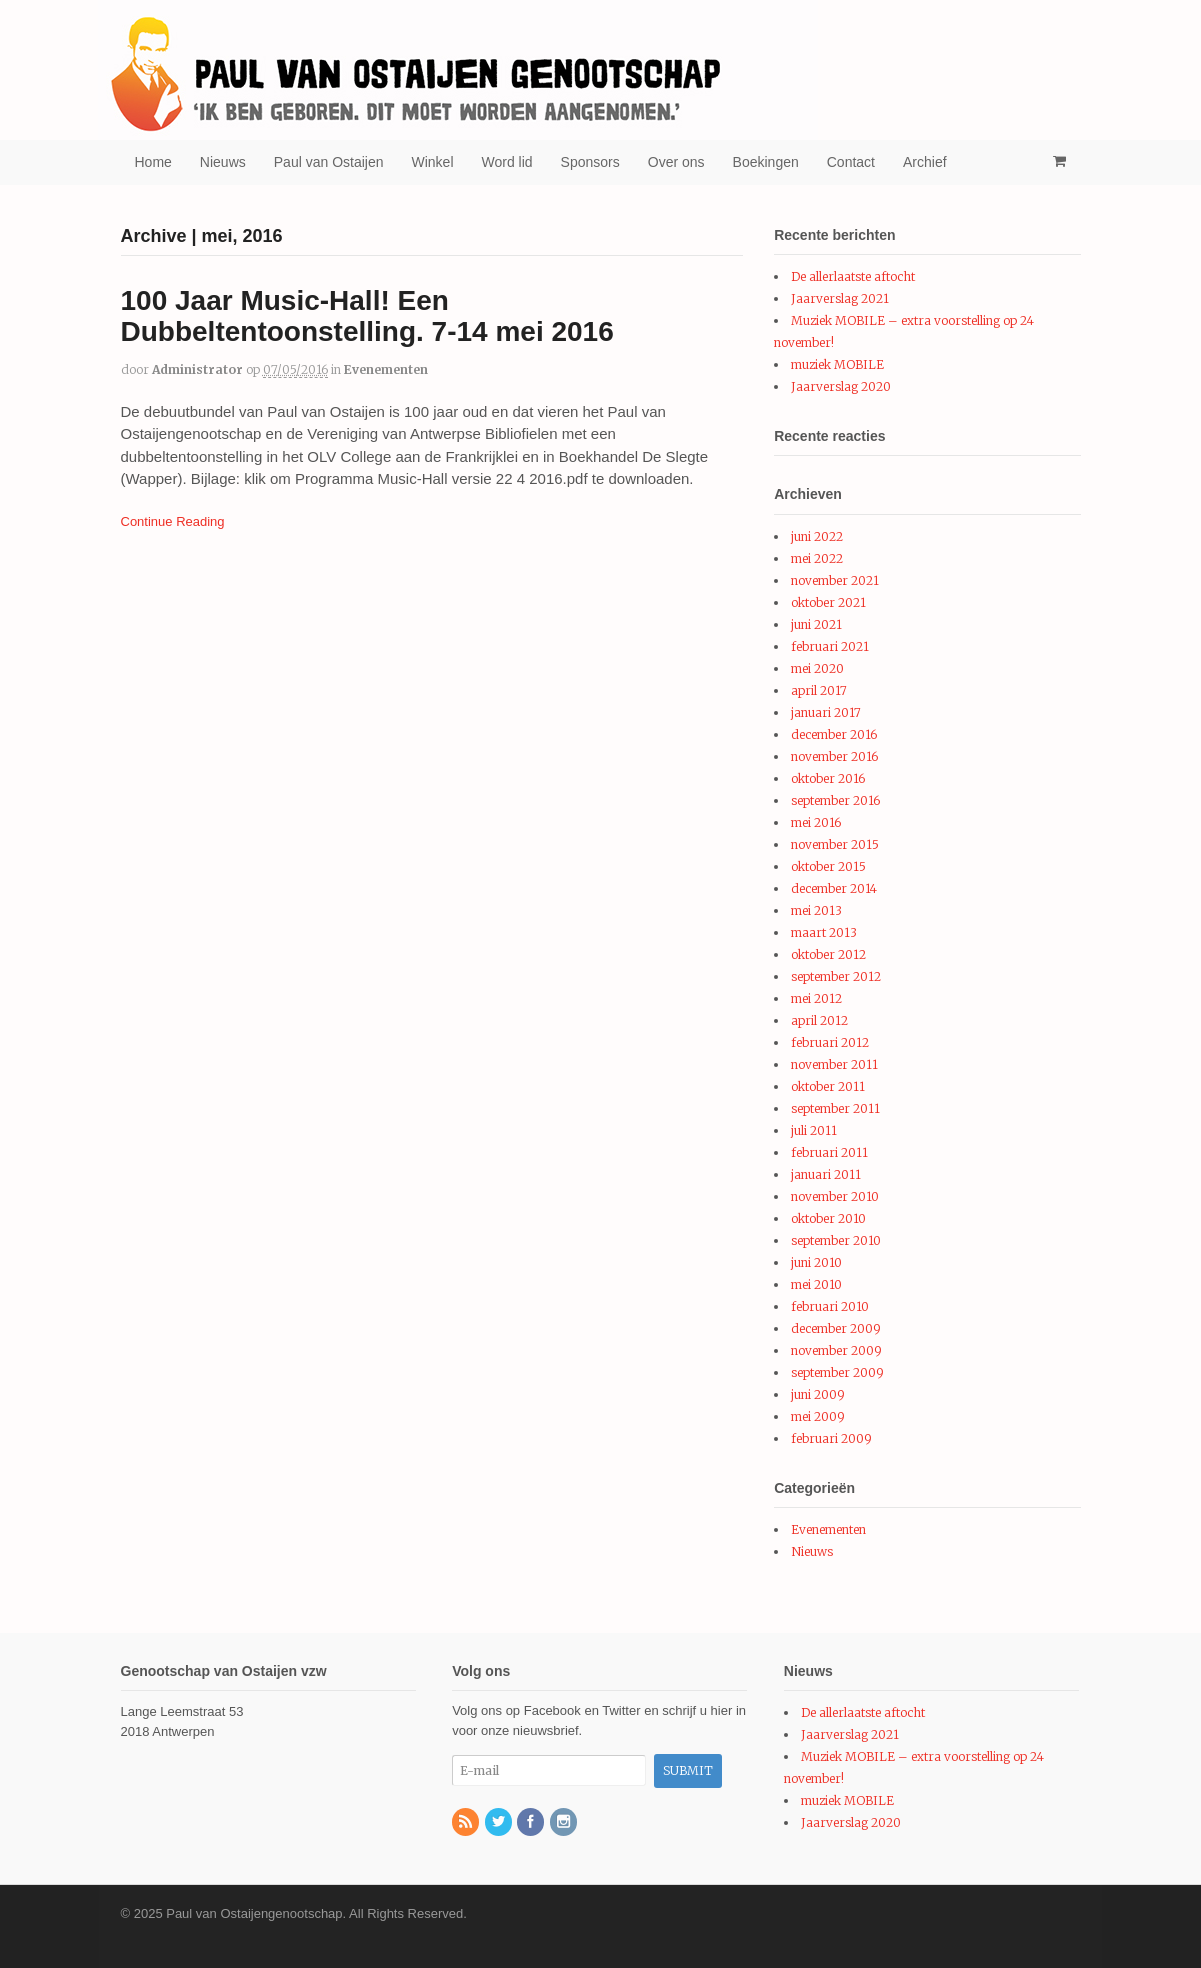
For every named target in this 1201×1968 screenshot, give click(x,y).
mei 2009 (818, 1416)
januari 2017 (826, 712)
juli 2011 (814, 1130)
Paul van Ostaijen (329, 162)
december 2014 (834, 888)
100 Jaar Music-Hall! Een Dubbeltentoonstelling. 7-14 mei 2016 (367, 316)
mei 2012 (816, 998)
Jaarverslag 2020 (841, 386)
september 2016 (835, 800)
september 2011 (835, 1108)
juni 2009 (818, 1394)
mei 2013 (816, 910)
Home (153, 162)
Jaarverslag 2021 (840, 298)
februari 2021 (830, 646)
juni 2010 (816, 1262)
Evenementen (386, 369)
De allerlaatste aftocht (853, 276)
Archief (925, 162)
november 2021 (835, 580)
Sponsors (590, 162)
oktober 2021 (828, 602)
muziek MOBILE (837, 364)
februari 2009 (831, 1438)
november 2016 (834, 756)
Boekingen (766, 162)
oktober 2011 (828, 1086)
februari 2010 (830, 1306)
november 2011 (834, 1064)
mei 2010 (816, 1284)
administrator (197, 369)
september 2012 (836, 976)
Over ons (676, 162)
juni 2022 (817, 536)
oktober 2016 (828, 778)
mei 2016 (816, 822)
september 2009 (837, 1372)
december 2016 (834, 734)
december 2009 (836, 1328)
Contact (851, 162)
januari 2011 (826, 1174)
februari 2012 (830, 1042)
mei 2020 (817, 668)
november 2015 (835, 844)
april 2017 (819, 690)
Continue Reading (173, 521)
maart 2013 (824, 932)
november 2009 (836, 1350)
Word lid (507, 162)
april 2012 (819, 1020)
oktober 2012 (828, 954)
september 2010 (836, 1240)
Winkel (433, 162)
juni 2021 (816, 624)
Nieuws (223, 162)
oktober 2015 (828, 866)
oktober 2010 (828, 1218)
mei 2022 (817, 558)
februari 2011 (829, 1152)
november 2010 (835, 1196)
